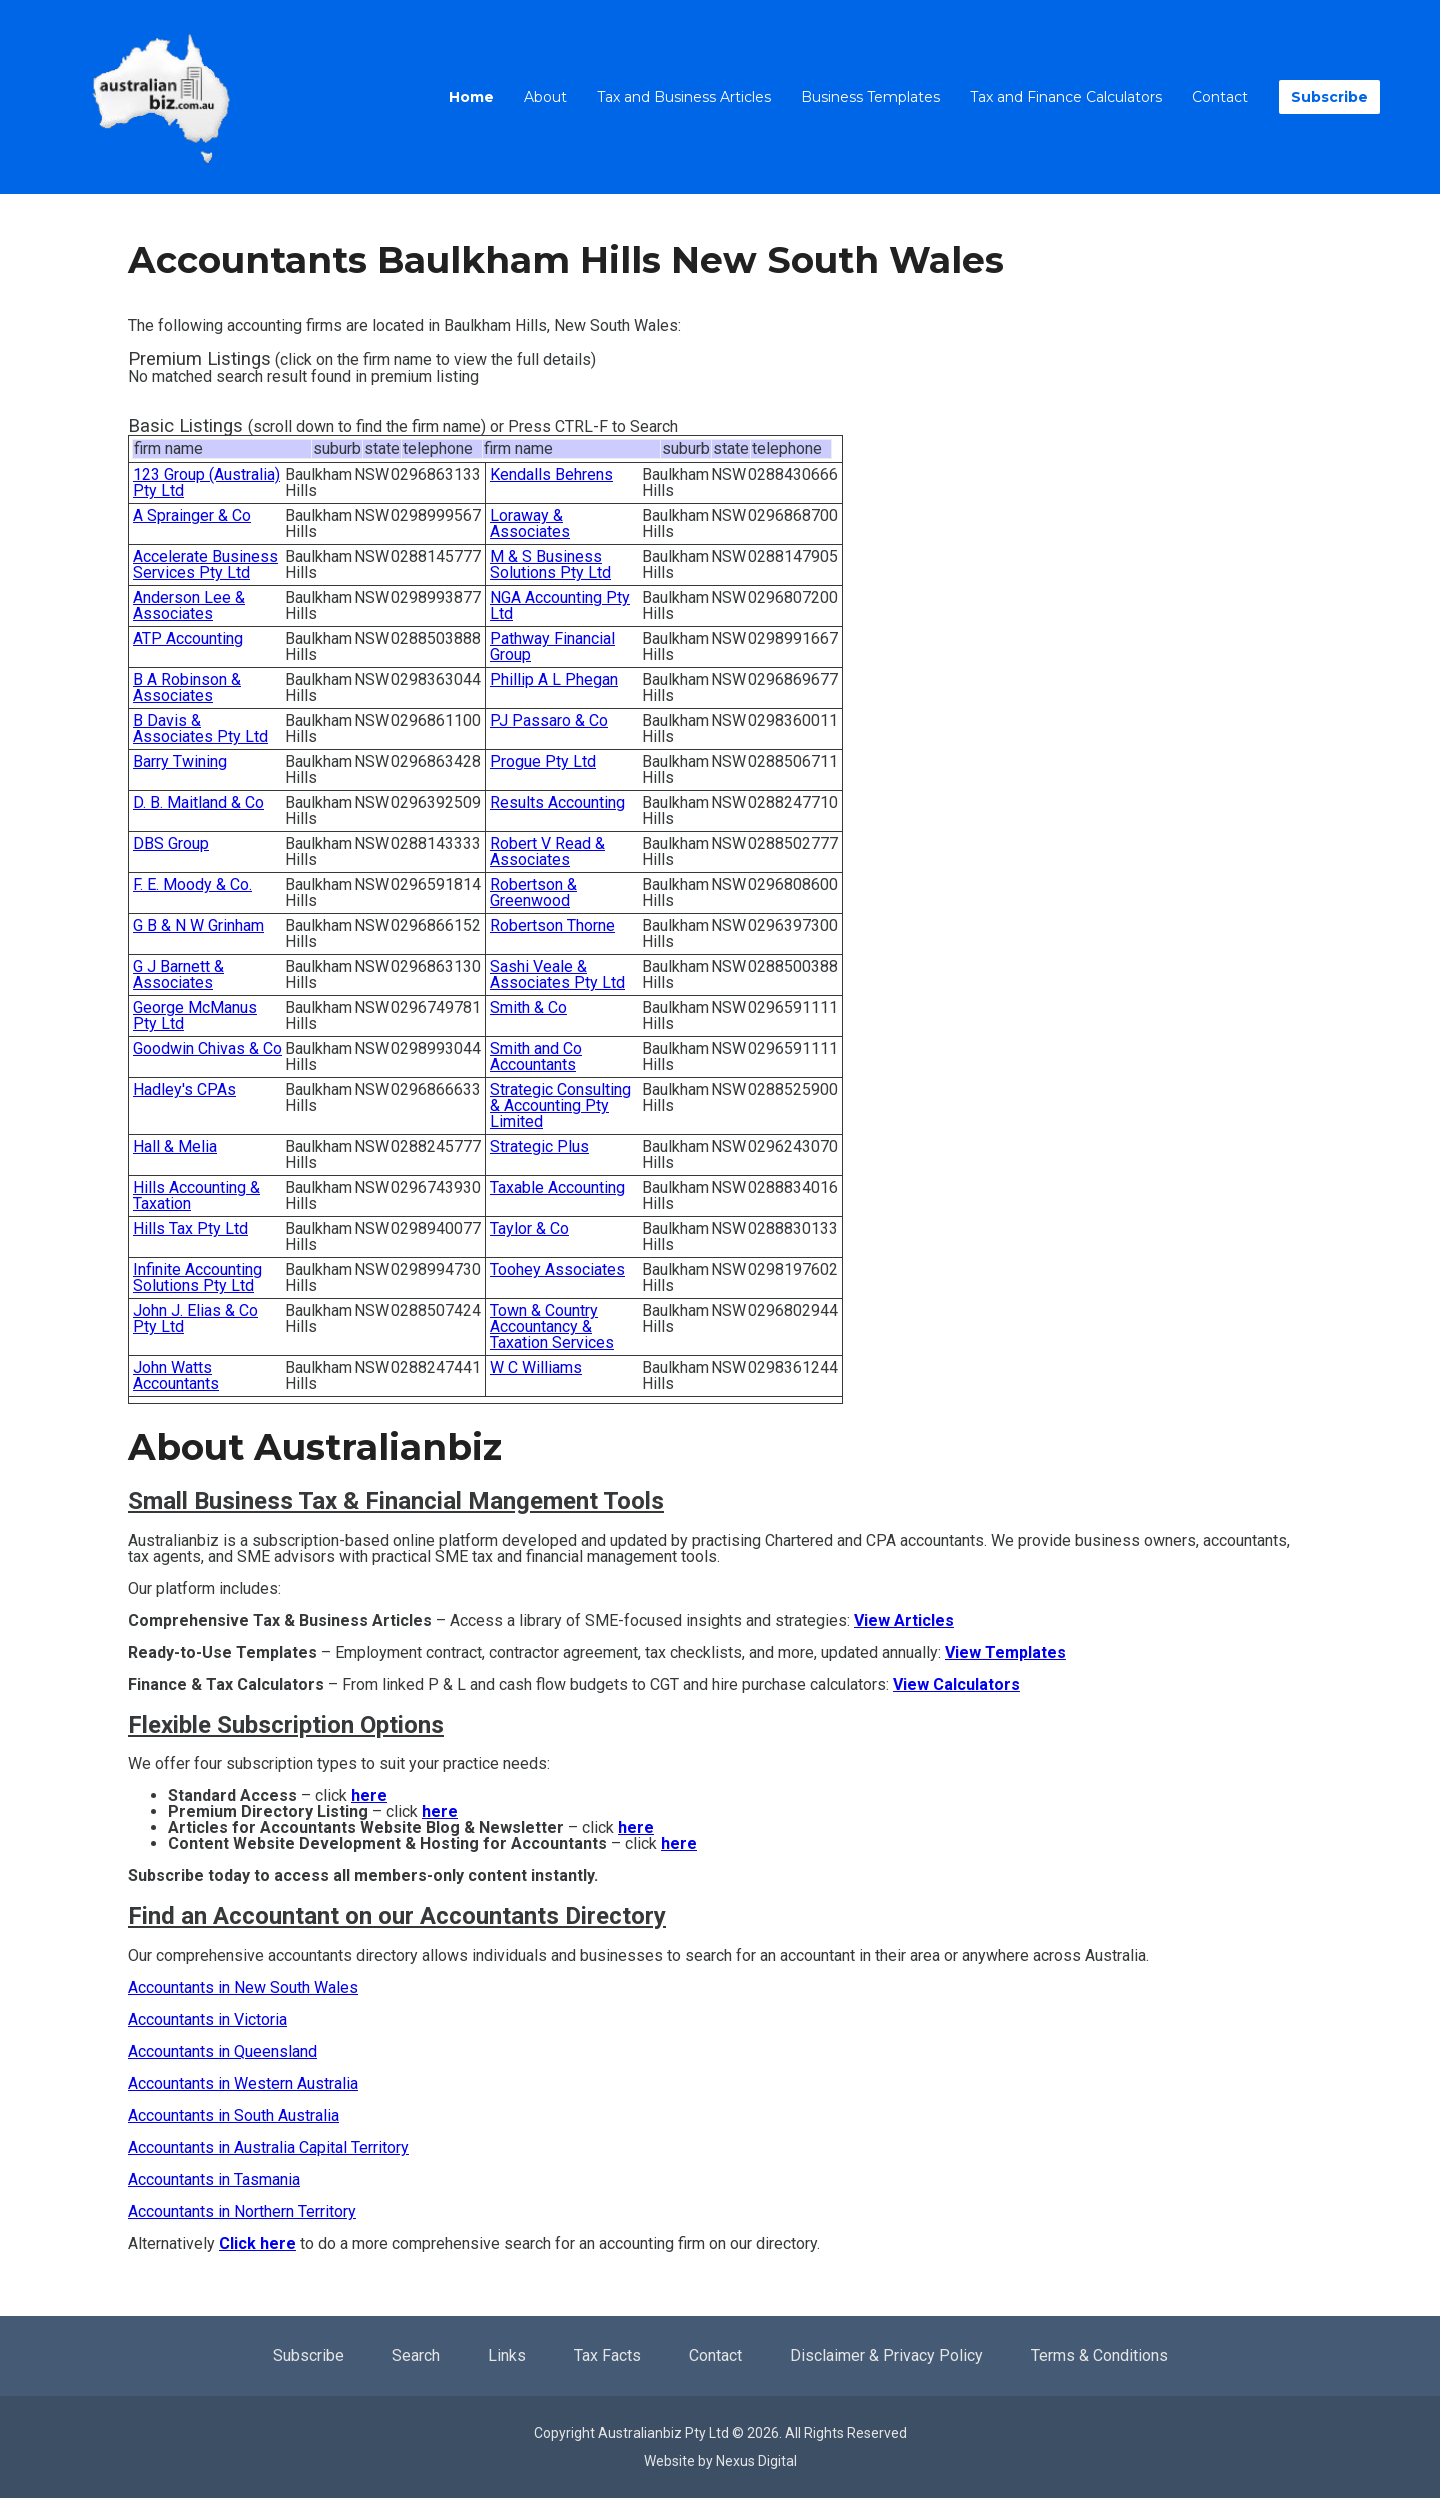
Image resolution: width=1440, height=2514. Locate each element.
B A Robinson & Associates (187, 687)
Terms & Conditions (1099, 2355)
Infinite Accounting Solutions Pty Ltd (197, 1277)
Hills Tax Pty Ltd (190, 1228)
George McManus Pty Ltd (195, 1015)
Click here (257, 2243)
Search (416, 2355)
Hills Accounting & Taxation (196, 1195)
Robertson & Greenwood (533, 892)
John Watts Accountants (176, 1375)
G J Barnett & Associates (178, 974)
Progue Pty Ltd (543, 761)
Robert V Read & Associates (547, 851)
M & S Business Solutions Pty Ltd (550, 564)
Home (471, 97)
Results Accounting (557, 802)
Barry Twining (180, 761)
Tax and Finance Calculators (1066, 97)
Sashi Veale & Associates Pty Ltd (557, 974)
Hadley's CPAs (184, 1089)
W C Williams (536, 1367)
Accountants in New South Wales (243, 1987)
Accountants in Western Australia (243, 2083)
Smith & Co (528, 1007)
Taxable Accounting (557, 1187)
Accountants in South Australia (233, 2115)
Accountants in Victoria (207, 2019)
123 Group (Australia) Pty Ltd (206, 482)
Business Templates (870, 97)
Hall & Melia (175, 1146)
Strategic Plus (539, 1146)
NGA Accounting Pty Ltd (560, 605)
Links (507, 2355)
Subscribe (1329, 97)
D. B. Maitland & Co (198, 802)
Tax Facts (607, 2355)
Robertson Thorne (552, 925)
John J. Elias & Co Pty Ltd (195, 1318)
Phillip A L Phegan (554, 679)
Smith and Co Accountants (536, 1056)
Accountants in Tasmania (214, 2179)
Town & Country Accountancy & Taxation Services (552, 1326)
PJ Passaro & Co (549, 720)
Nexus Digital (756, 2461)
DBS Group (171, 843)
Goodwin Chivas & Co (207, 1048)
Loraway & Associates (530, 523)
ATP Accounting (188, 638)
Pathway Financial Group (552, 646)
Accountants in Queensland (222, 2051)
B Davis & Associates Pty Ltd (200, 728)
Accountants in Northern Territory (242, 2211)
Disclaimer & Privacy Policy (886, 2355)
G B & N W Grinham (198, 925)
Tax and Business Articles (684, 97)
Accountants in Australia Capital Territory (268, 2147)
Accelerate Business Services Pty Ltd (205, 564)
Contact (1220, 97)
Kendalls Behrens (551, 474)
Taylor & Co (529, 1228)
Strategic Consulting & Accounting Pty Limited (560, 1105)
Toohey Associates (557, 1269)
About (545, 97)
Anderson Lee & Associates (189, 605)
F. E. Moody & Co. (192, 884)
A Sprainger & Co (192, 515)
